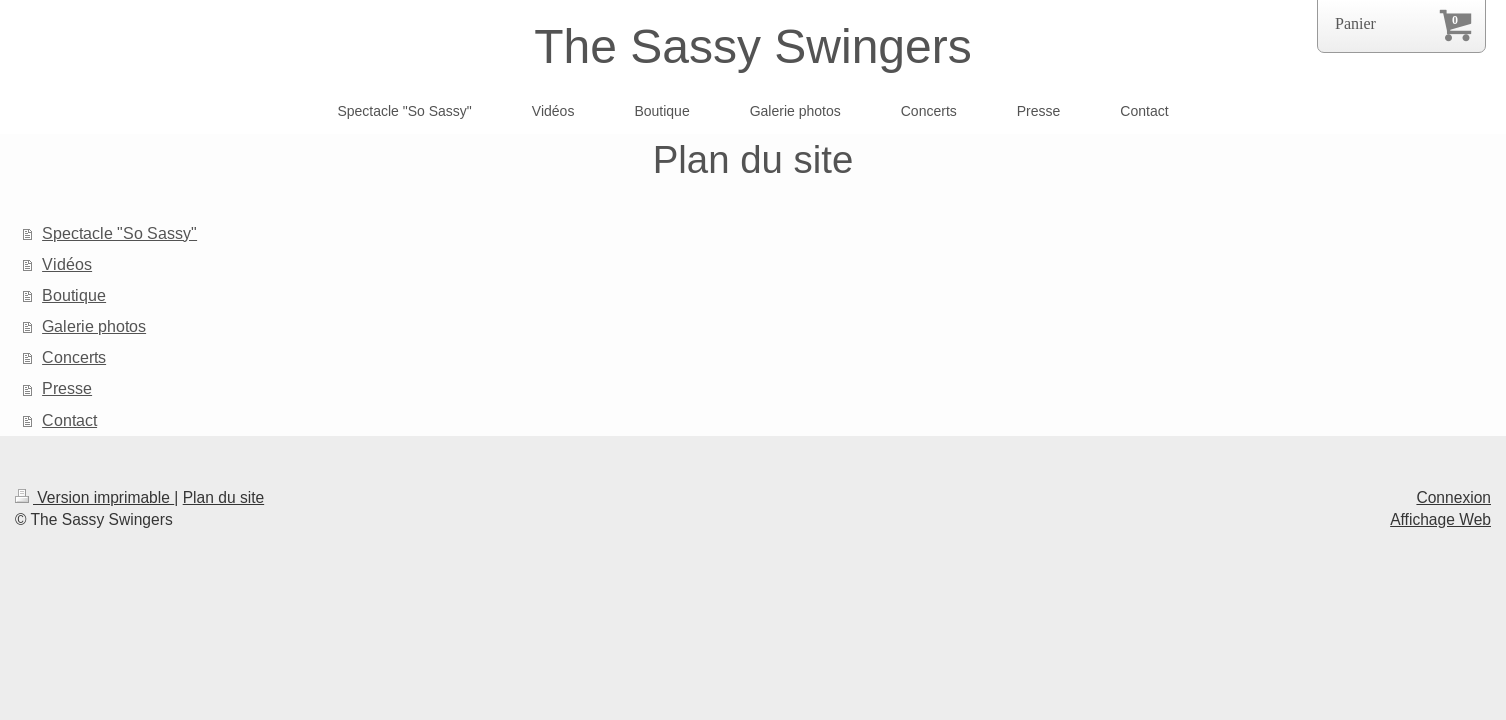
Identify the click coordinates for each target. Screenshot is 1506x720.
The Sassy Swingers (753, 46)
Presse (67, 388)
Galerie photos (94, 326)
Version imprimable (94, 497)
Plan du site (224, 497)
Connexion (1453, 497)
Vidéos (67, 264)
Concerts (74, 357)
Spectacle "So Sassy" (119, 233)
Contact (69, 420)
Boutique (74, 295)
